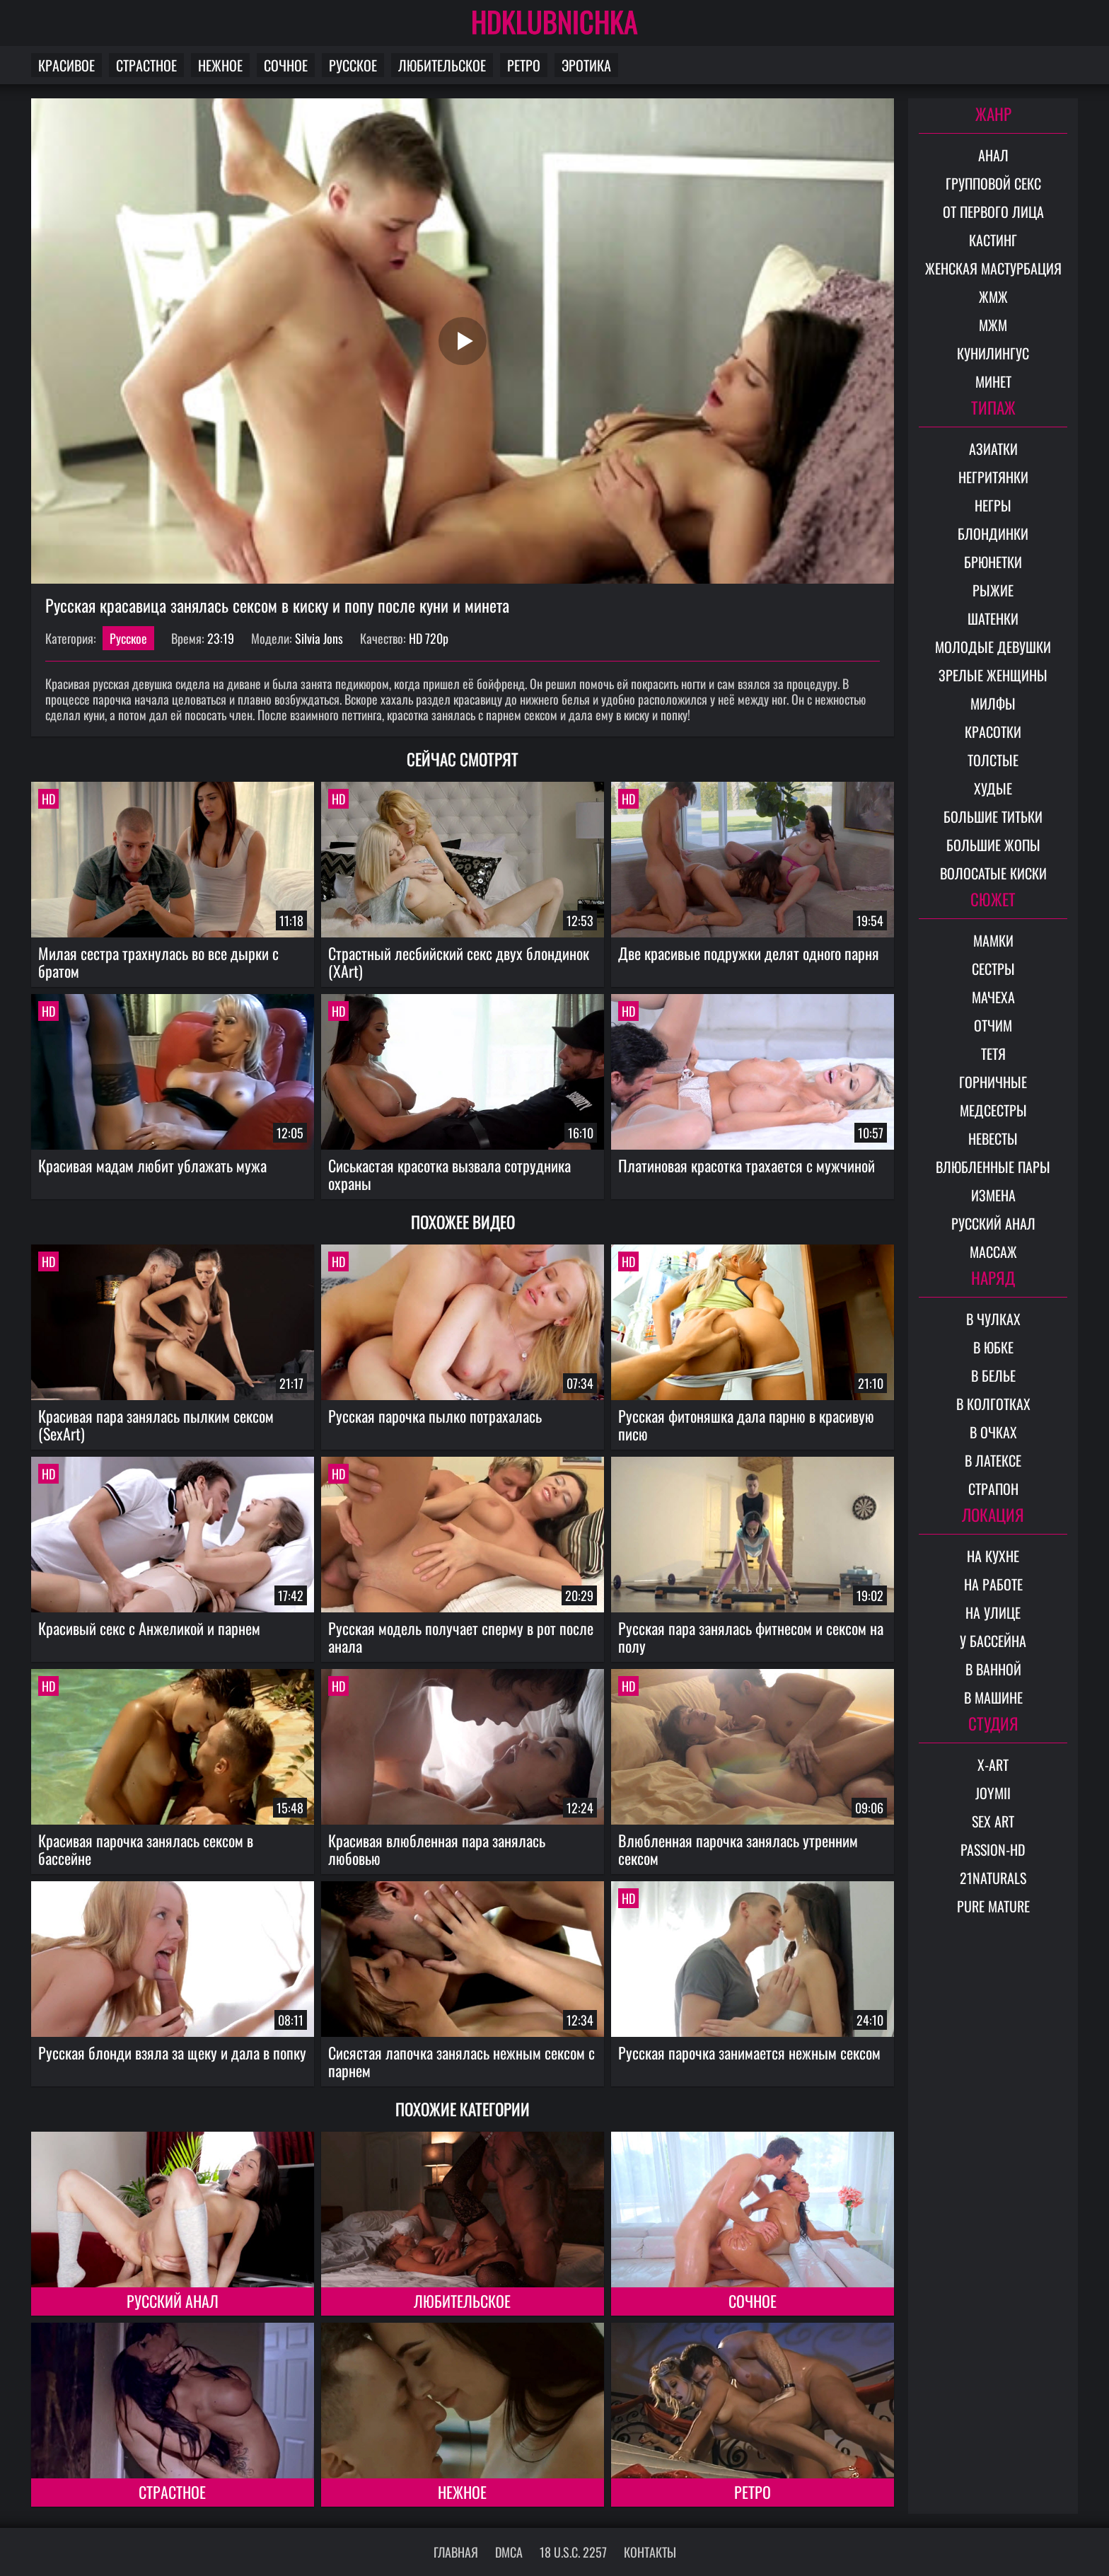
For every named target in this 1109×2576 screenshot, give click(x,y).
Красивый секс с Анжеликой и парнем (149, 1628)
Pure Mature (993, 1906)
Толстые (993, 759)
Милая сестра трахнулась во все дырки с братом (158, 962)
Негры (993, 505)
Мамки (993, 940)
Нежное (220, 65)
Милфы (993, 703)
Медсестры (993, 1110)
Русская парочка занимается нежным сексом (749, 2052)
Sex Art (993, 1821)
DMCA (509, 2552)
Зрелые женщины (993, 675)
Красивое (66, 65)
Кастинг (993, 239)
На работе (993, 1584)
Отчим (993, 1025)
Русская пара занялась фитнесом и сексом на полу (750, 1637)
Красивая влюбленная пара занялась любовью (436, 1849)
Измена (993, 1195)
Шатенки (993, 618)
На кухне (993, 1555)
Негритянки (993, 476)
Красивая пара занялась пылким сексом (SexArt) (156, 1424)
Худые (993, 788)
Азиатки (993, 448)
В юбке (993, 1347)
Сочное (286, 65)
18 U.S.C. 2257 (573, 2552)
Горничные (993, 1081)
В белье (993, 1375)
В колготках (993, 1403)
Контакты (650, 2552)
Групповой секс (993, 183)
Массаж (993, 1251)
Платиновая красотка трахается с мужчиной (746, 1165)
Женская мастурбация (993, 268)
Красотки (993, 731)
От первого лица (993, 211)
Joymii (993, 1792)
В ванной (993, 1669)
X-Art (993, 1764)
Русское (353, 65)
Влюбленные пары (993, 1166)
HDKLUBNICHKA (554, 21)
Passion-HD (993, 1849)
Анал (993, 155)
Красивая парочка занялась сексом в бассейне (145, 1849)
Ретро (523, 65)
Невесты (993, 1138)
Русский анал (173, 2300)
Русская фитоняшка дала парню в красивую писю (746, 1424)
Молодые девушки (993, 646)
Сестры (993, 968)
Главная (456, 2552)
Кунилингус (993, 353)
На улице (993, 1612)
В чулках (993, 1318)
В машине (993, 1697)
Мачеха (993, 996)
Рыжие (993, 590)
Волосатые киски (993, 873)
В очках (993, 1432)
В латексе (993, 1460)
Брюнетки (993, 561)
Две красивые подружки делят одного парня (748, 953)
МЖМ (993, 324)
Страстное (146, 65)
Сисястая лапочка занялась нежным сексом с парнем (461, 2061)
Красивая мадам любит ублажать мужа (152, 1165)
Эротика (586, 65)
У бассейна (993, 1640)
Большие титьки (993, 816)
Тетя (993, 1053)
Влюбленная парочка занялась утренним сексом (738, 1849)
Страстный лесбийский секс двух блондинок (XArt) (458, 962)
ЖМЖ (993, 296)
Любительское (442, 65)
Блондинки (993, 533)
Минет (993, 381)
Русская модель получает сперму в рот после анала (460, 1637)
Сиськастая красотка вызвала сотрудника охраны (449, 1174)
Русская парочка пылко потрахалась (435, 1415)
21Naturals (993, 1877)
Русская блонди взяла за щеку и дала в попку (172, 2052)
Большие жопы (993, 844)
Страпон (993, 1488)
